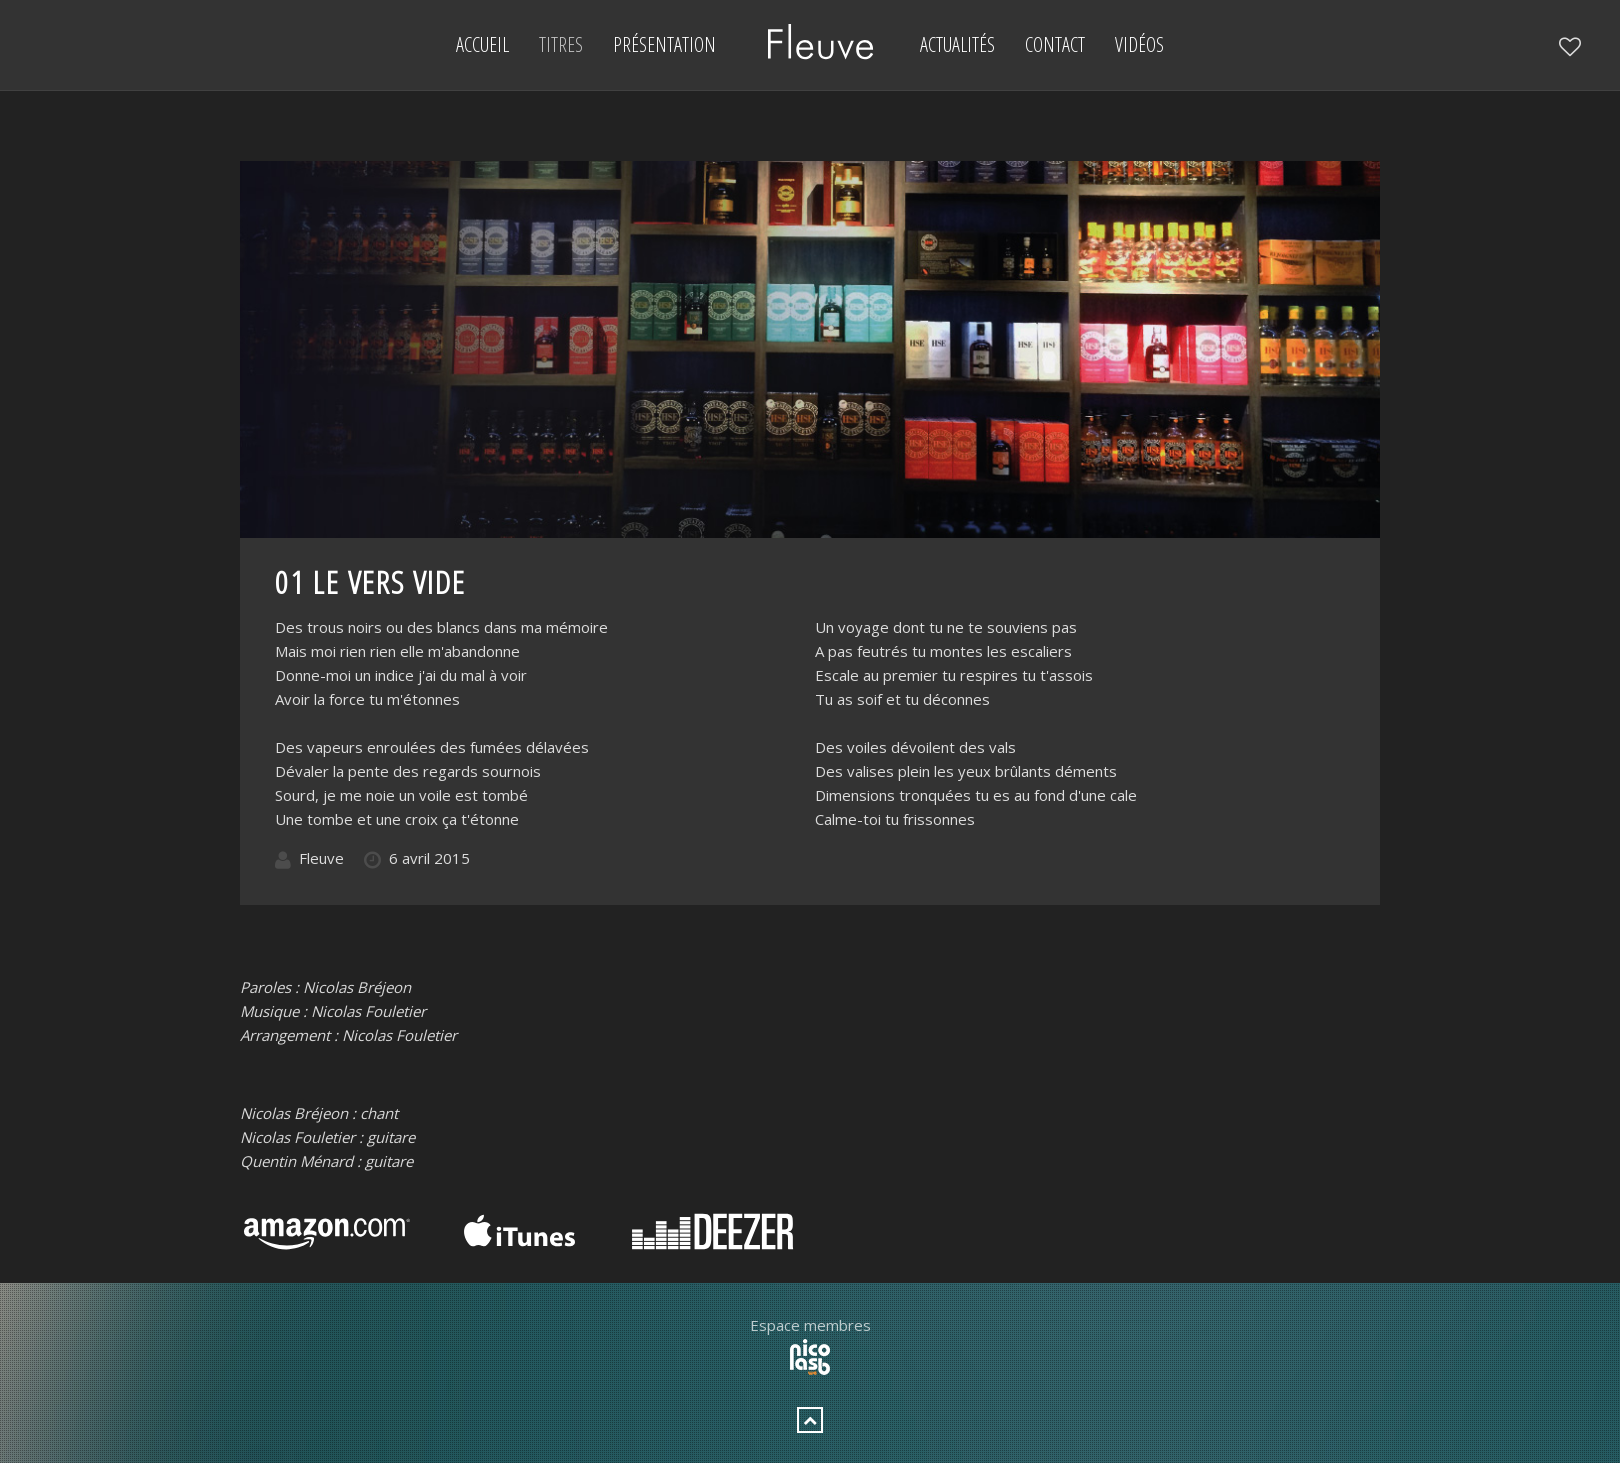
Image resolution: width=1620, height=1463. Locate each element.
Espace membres (810, 1325)
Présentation (664, 44)
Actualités (957, 44)
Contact (1055, 44)
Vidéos (1139, 44)
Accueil (482, 44)
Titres (561, 44)
